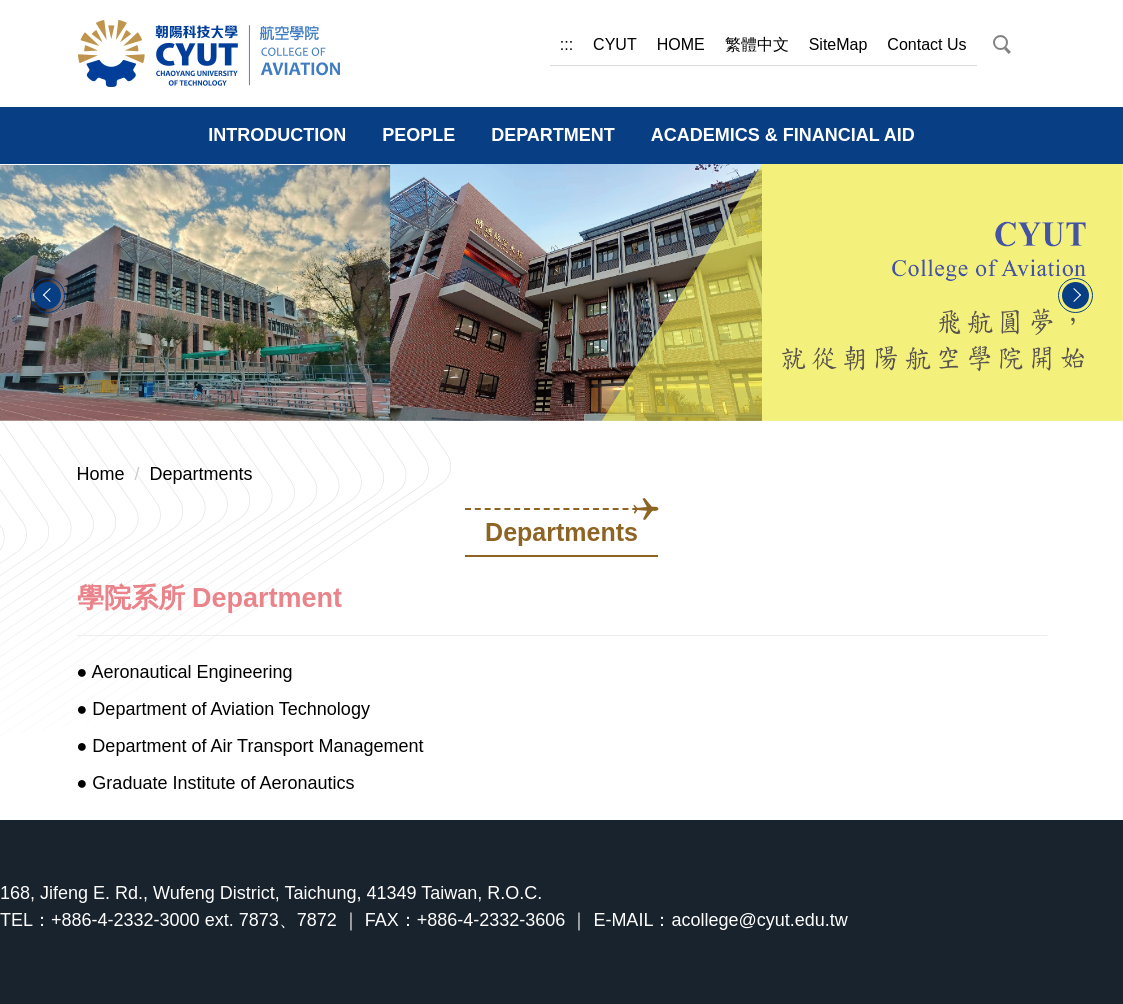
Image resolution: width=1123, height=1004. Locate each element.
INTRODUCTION (277, 135)
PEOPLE (418, 135)
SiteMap (838, 44)
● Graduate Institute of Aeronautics (216, 783)
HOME (681, 44)
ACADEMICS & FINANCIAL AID (783, 135)
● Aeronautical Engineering (185, 672)
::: (566, 44)
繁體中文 (757, 44)
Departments (201, 474)
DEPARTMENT (553, 135)
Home (101, 474)
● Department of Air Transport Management (250, 746)
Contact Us (926, 44)
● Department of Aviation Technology (223, 709)
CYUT (615, 44)
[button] (1001, 45)
